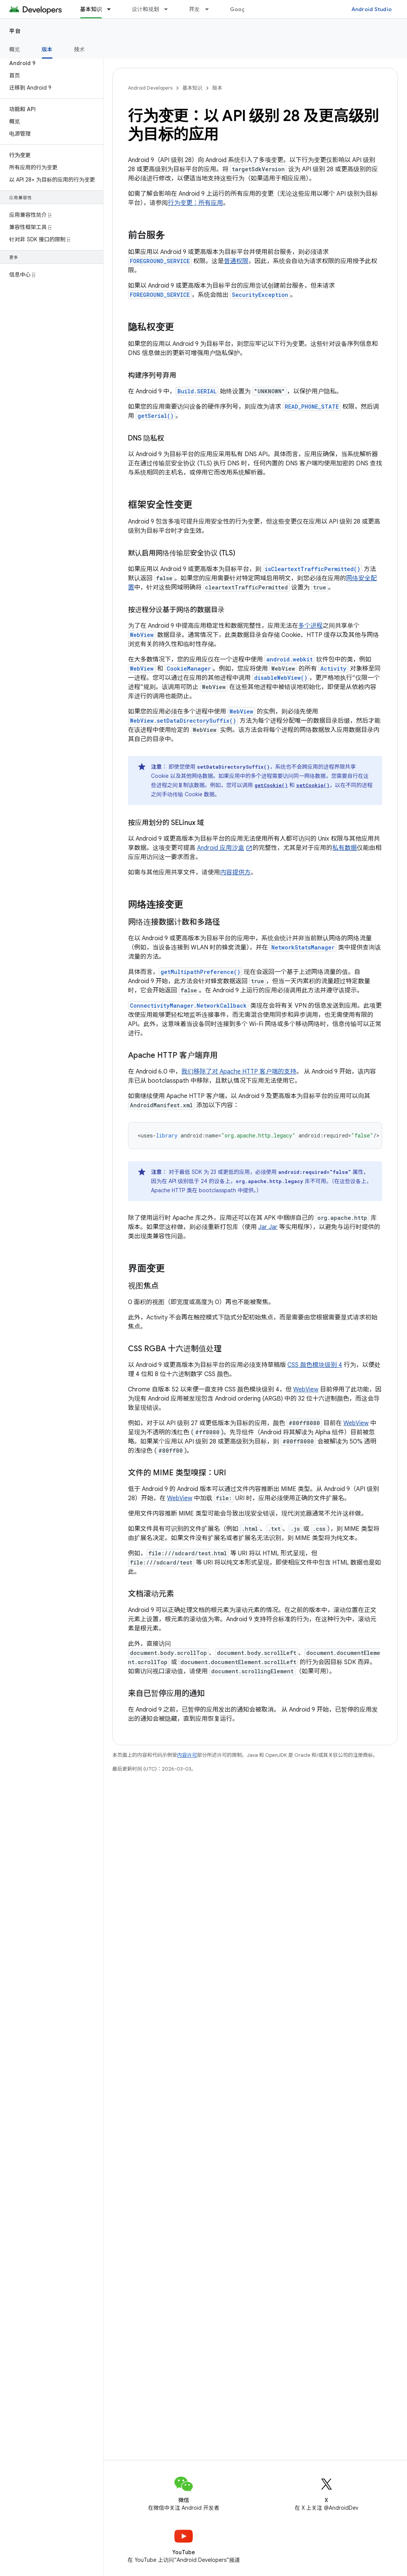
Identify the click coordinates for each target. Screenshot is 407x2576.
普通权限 (236, 261)
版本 (217, 88)
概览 (14, 49)
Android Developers (150, 88)
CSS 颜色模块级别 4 (314, 1365)
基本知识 (192, 88)
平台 (15, 31)
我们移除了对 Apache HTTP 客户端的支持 (238, 1071)
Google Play (246, 9)
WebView (305, 1389)
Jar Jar (267, 1227)
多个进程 (310, 626)
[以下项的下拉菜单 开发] (210, 9)
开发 (194, 9)
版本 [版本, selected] (47, 49)
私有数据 (344, 848)
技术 (79, 49)
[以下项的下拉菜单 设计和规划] (169, 9)
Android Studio (371, 9)
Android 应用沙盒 (220, 848)
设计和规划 (145, 9)
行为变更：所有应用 (195, 203)
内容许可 (187, 1755)
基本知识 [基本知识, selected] (91, 9)
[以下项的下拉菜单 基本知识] (112, 9)
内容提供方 (235, 872)
